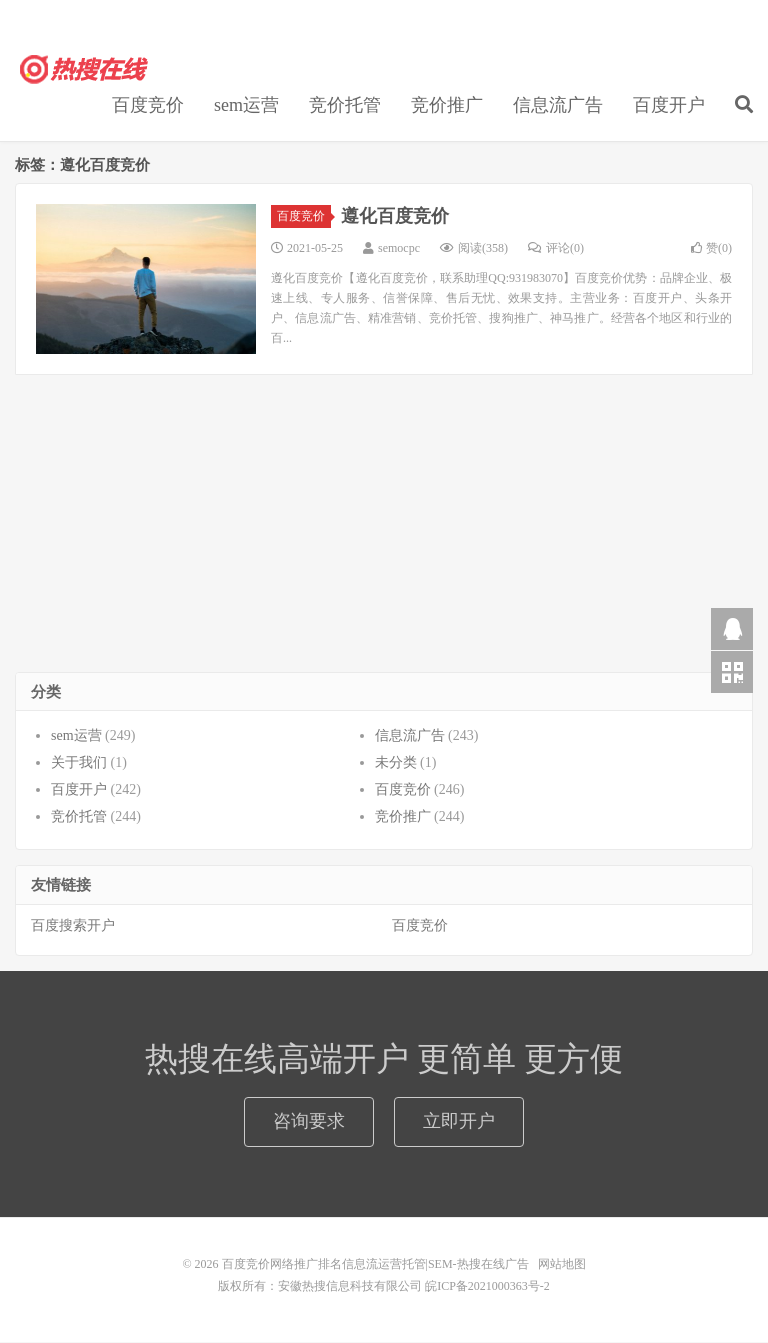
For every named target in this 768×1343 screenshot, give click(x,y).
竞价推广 (447, 106)
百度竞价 (148, 106)
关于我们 (79, 763)
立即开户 (459, 1122)
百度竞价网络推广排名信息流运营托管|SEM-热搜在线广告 (85, 71)
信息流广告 (558, 106)
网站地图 (562, 1265)
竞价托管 (345, 106)
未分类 (396, 763)
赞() (711, 249)
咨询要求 (309, 1122)
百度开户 (669, 106)
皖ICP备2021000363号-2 (487, 1287)
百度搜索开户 (73, 926)
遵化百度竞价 (395, 217)
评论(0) (556, 249)
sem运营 (246, 106)
